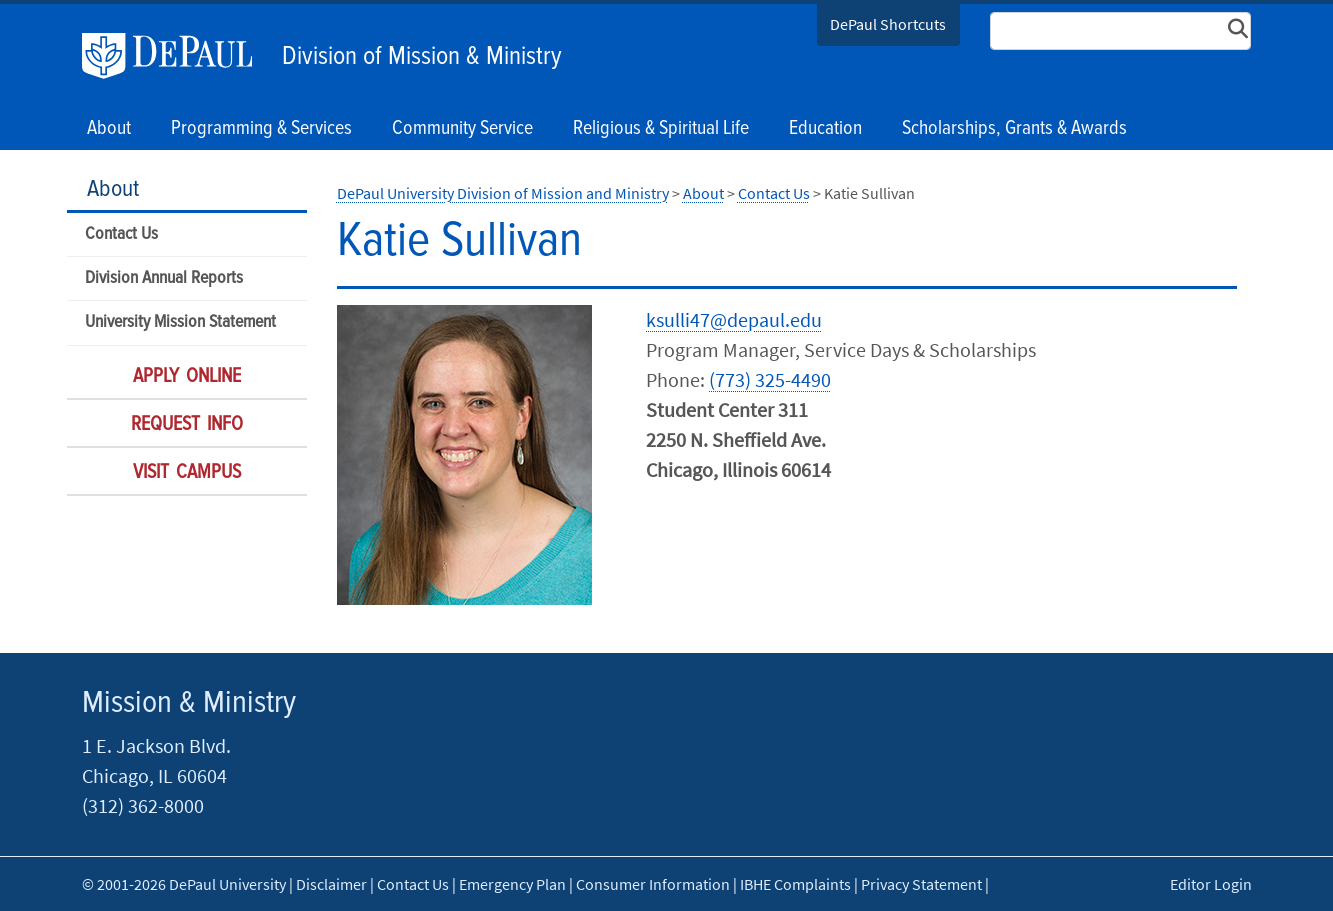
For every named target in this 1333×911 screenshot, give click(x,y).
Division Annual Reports (164, 278)
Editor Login (1211, 884)
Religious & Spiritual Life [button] (661, 129)
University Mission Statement (180, 322)
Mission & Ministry (189, 703)
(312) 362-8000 (143, 805)
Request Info (187, 425)
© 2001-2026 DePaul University (184, 884)
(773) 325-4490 (770, 379)
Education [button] (825, 129)
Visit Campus (187, 473)
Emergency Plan (512, 884)
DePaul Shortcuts (888, 24)
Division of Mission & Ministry (422, 57)
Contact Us (121, 234)
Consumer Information (653, 884)
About (113, 189)
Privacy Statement (921, 884)
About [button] (109, 129)
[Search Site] (1121, 31)
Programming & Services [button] (261, 129)
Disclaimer (331, 884)
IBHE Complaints (795, 884)
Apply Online (187, 377)
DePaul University (177, 56)
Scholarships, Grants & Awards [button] (1014, 129)
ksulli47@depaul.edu (734, 319)
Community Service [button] (462, 129)
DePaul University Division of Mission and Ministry (503, 193)
